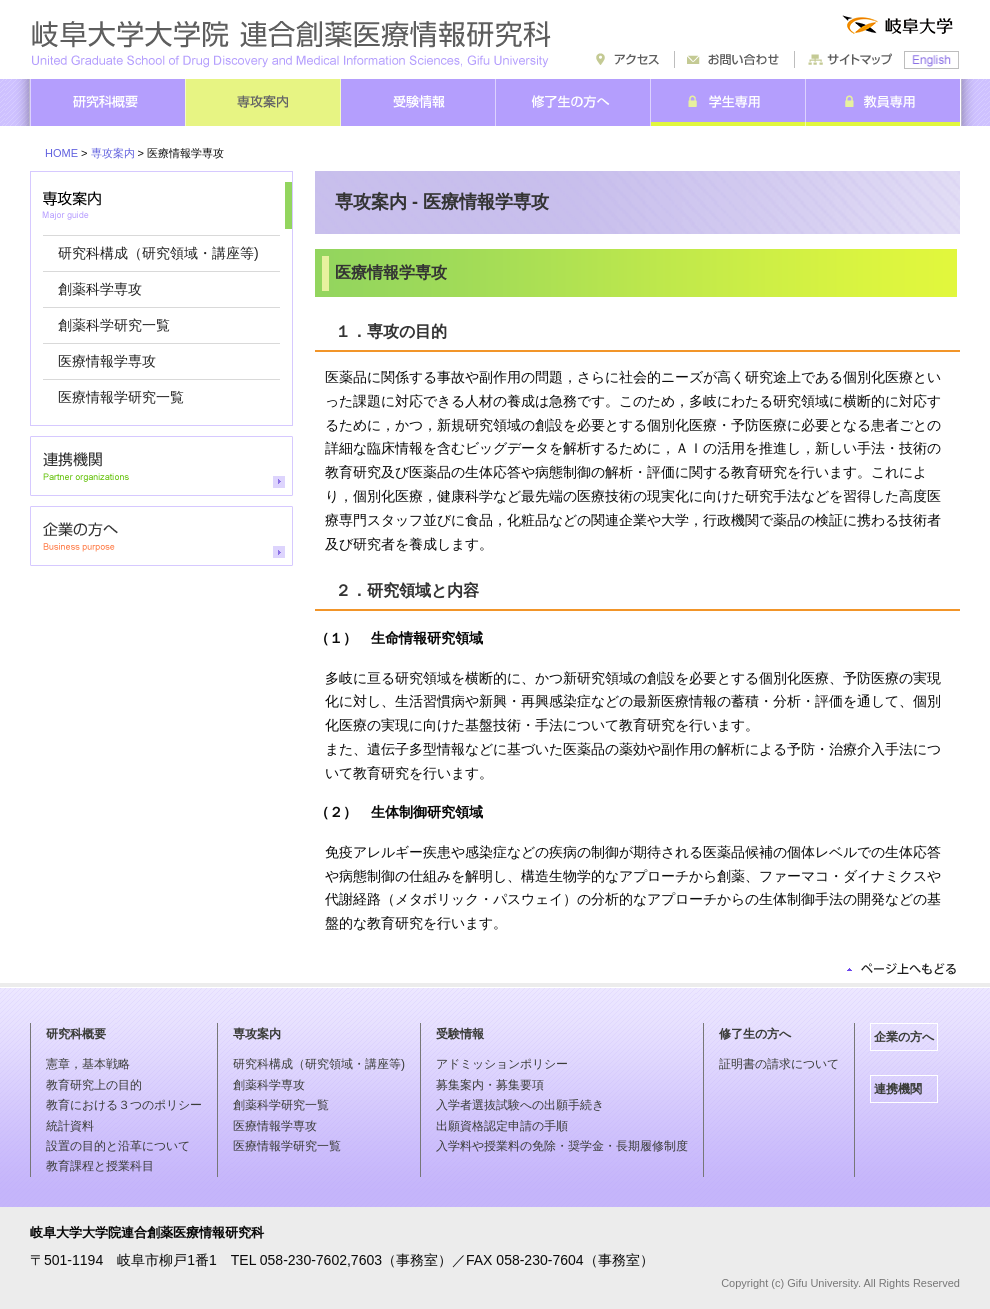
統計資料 (70, 1126)
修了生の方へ (755, 1034)
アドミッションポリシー (502, 1064)
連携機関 (898, 1089)
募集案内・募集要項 (490, 1085)
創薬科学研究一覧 (114, 325)
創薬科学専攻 (100, 289)
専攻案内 (113, 153)
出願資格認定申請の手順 (502, 1126)
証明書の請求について (779, 1064)
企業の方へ (904, 1037)
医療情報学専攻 (107, 361)
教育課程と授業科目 (100, 1166)
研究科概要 (76, 1034)
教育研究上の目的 (94, 1085)
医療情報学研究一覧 (121, 397)
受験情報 (460, 1034)
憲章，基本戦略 (88, 1064)
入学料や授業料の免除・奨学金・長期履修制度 (562, 1146)
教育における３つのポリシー (124, 1105)
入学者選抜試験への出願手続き (520, 1105)
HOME (61, 153)
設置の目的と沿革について (118, 1146)
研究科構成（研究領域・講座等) (158, 253)
